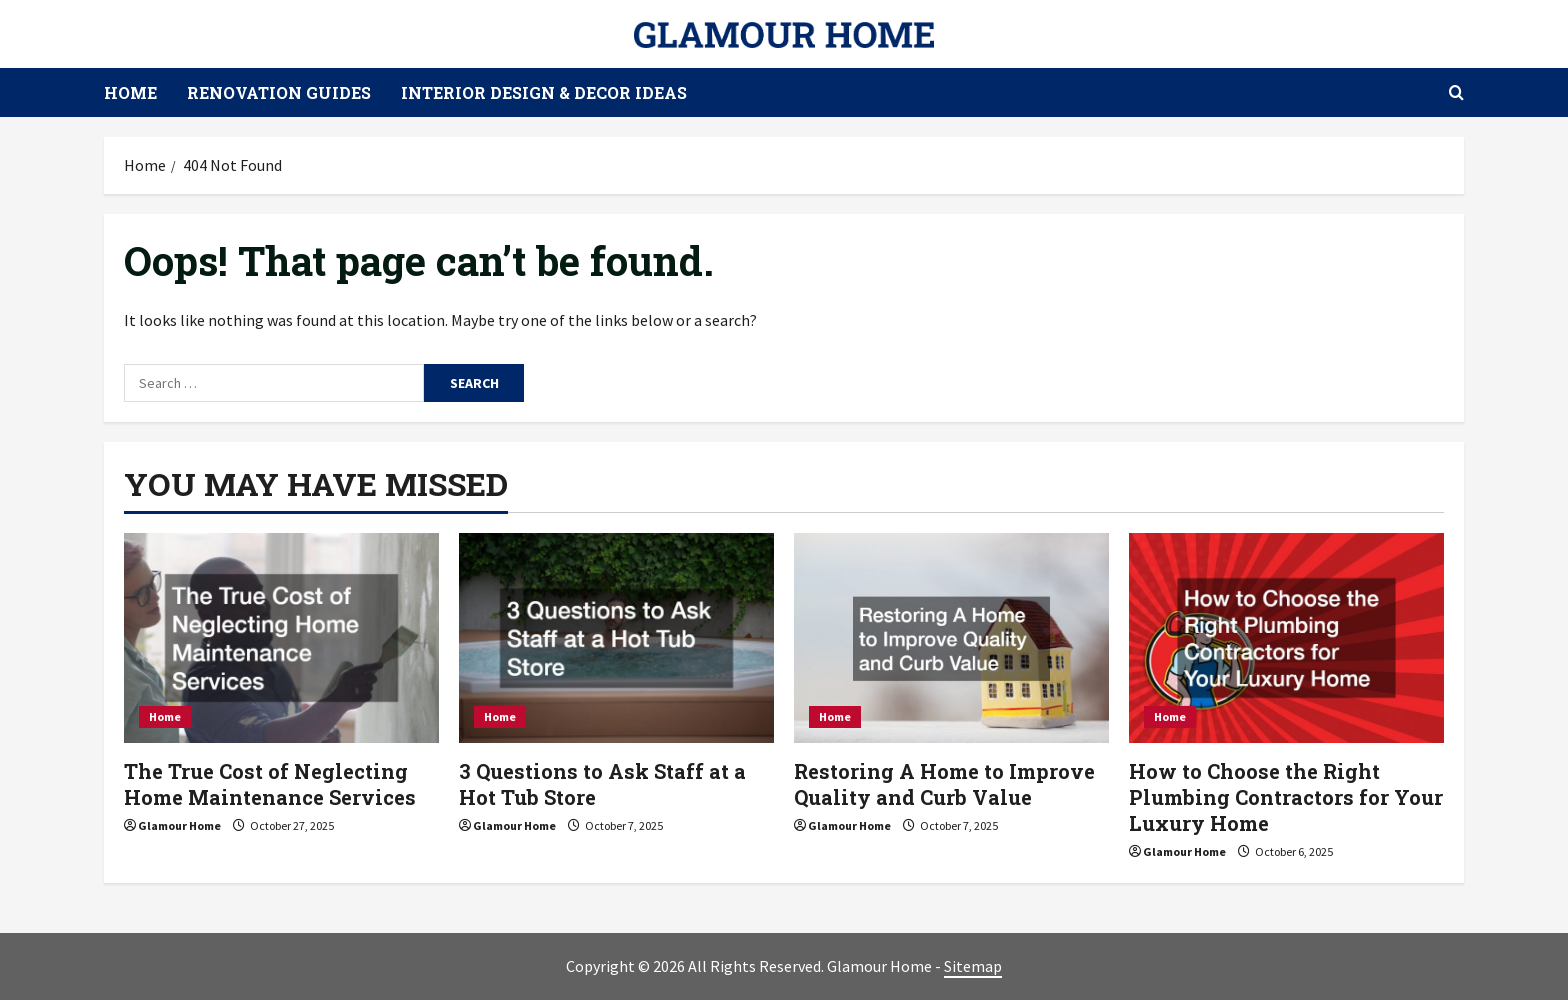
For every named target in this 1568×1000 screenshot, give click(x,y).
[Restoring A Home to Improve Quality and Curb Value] (951, 638)
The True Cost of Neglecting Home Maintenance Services (270, 784)
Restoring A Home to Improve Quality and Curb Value (944, 784)
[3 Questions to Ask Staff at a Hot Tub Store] (616, 638)
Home (130, 92)
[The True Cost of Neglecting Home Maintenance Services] (281, 638)
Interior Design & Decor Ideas (544, 92)
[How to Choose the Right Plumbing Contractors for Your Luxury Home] (1286, 638)
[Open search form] (1456, 92)
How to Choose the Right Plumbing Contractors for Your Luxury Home (1286, 797)
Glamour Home (179, 825)
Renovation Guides (279, 92)
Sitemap (973, 966)
